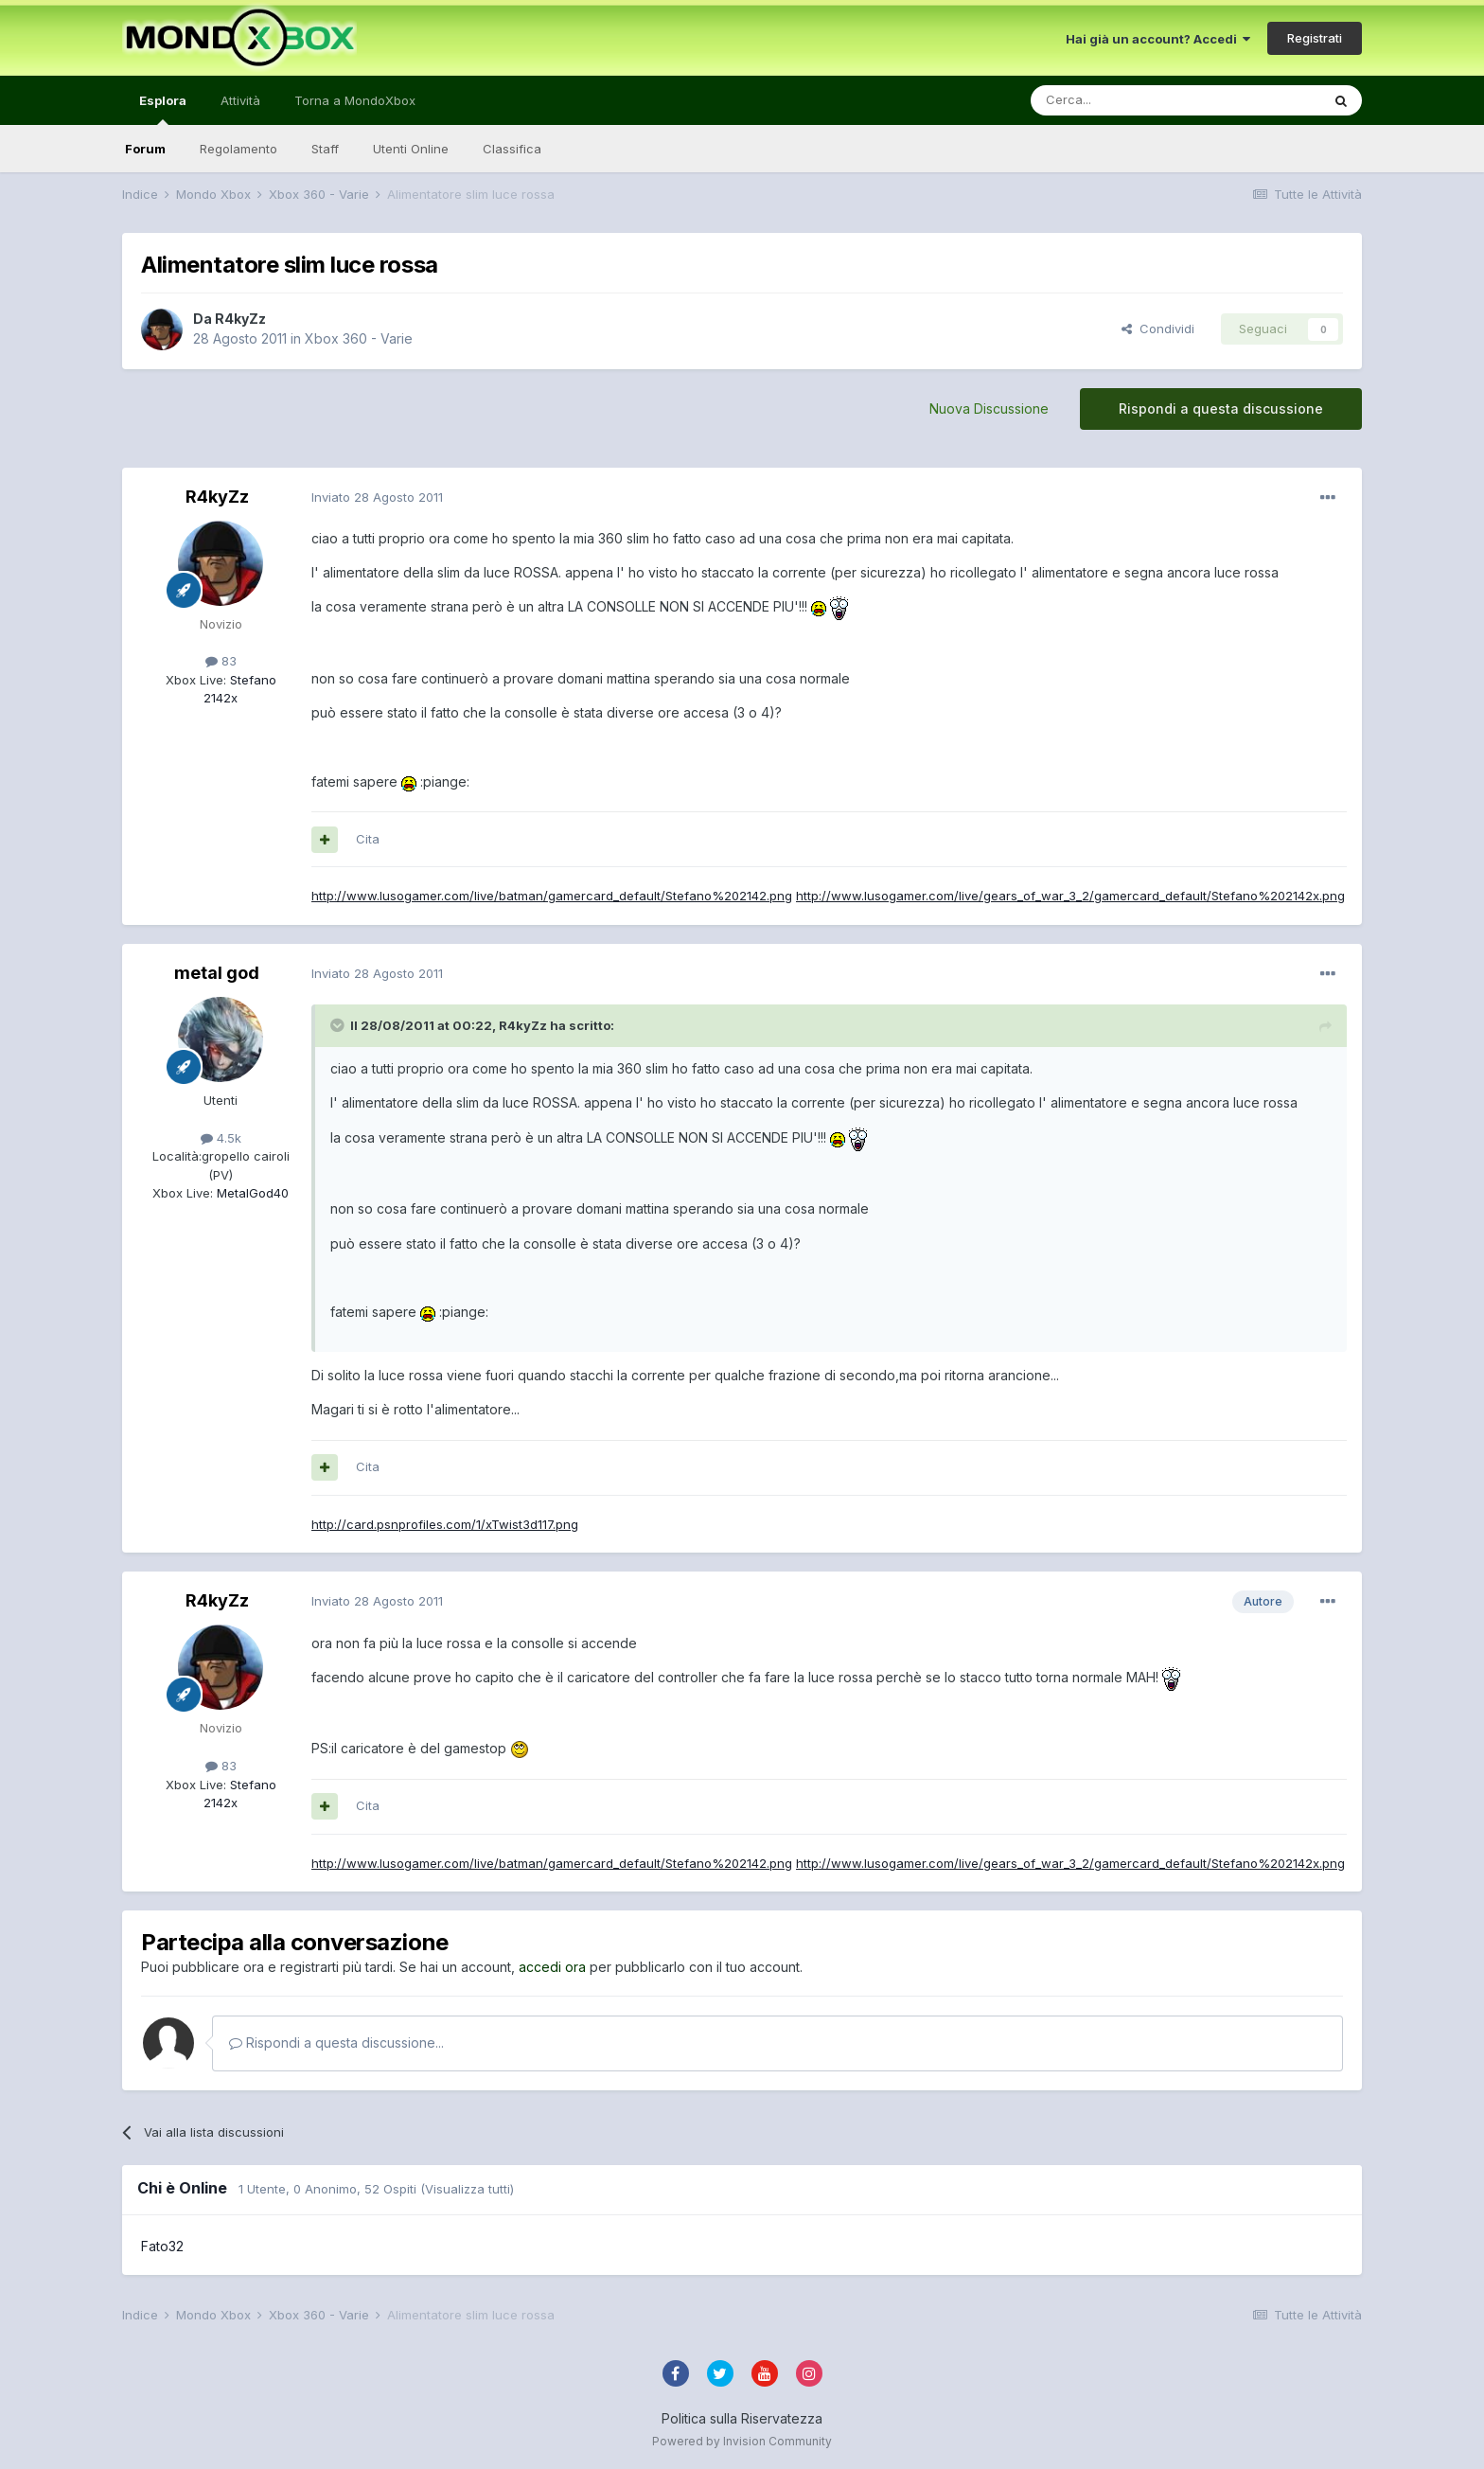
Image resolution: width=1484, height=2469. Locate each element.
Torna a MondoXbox (354, 100)
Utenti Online (411, 148)
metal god (216, 973)
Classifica (512, 148)
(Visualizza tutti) (467, 2188)
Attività (240, 100)
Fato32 (162, 2246)
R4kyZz (240, 319)
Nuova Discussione (989, 408)
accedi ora (552, 1967)
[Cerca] (1119, 100)
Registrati (1314, 37)
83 (221, 660)
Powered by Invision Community (742, 2441)
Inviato (377, 497)
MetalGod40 (251, 1192)
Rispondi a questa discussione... (336, 2042)
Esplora (162, 109)
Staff (325, 148)
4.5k (221, 1138)
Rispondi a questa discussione (1221, 408)
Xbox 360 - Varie (359, 338)
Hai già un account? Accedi (1158, 38)
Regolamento (238, 148)
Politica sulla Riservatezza (742, 2418)
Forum (145, 148)
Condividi (1158, 328)
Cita (368, 838)
